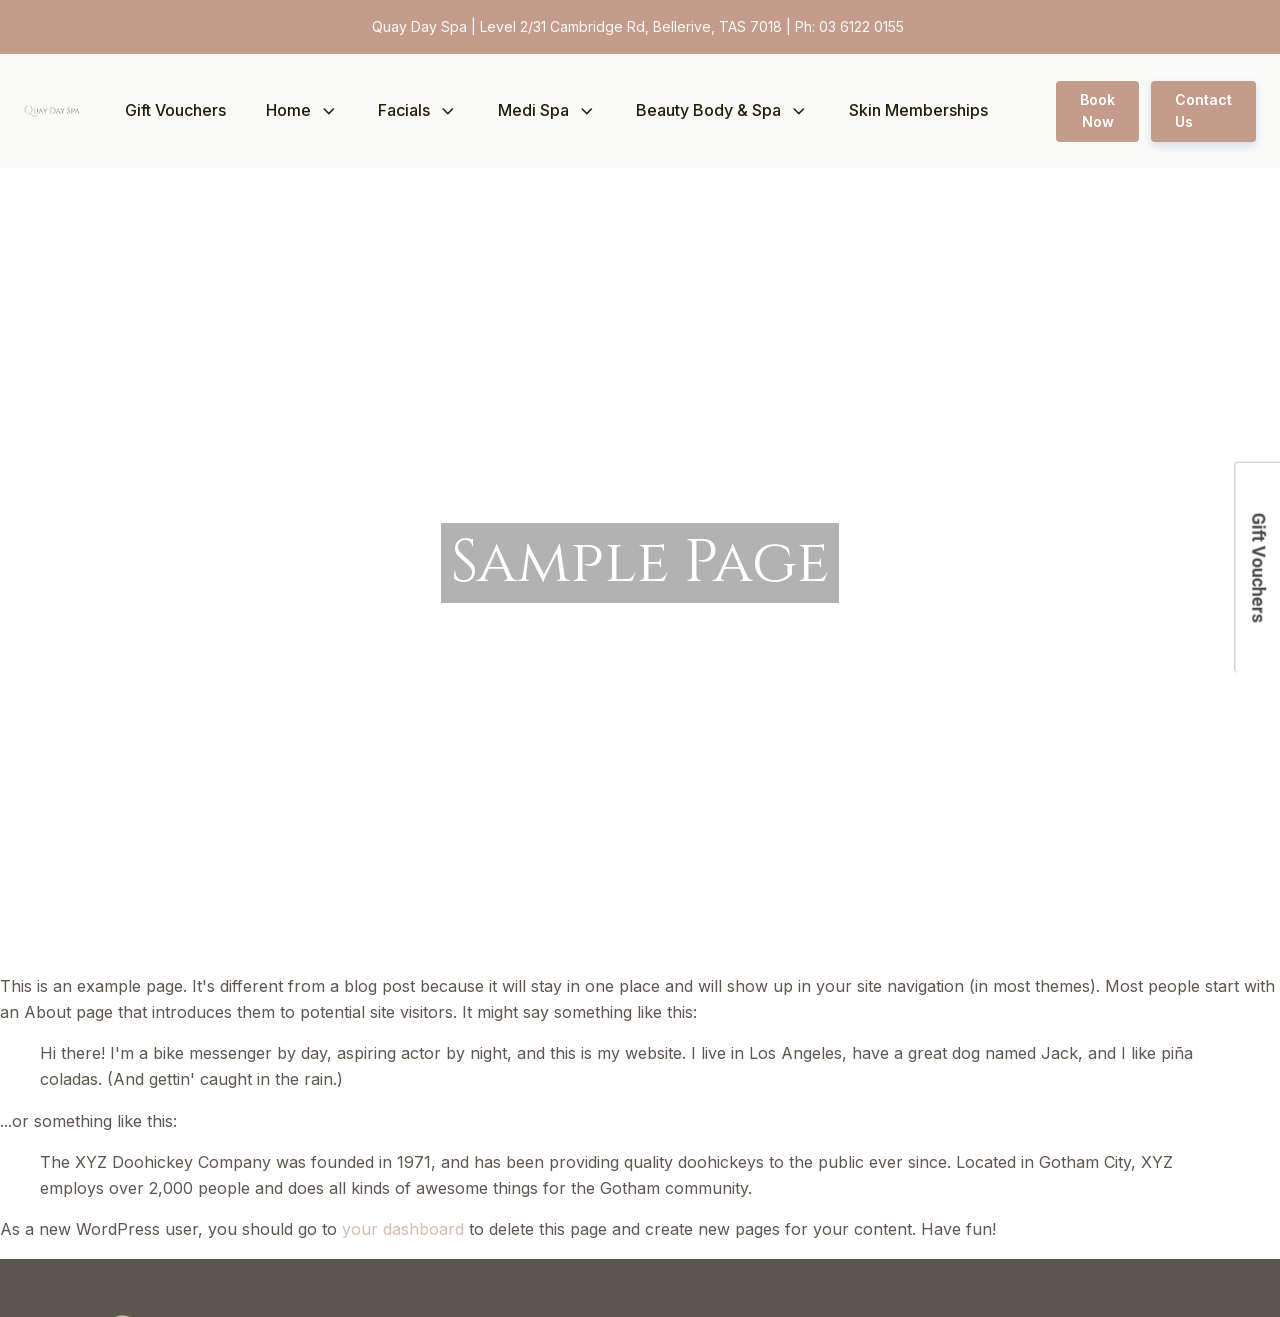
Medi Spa (547, 110)
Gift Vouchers (175, 110)
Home (302, 110)
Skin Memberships (918, 110)
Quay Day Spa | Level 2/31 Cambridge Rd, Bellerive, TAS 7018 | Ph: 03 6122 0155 (640, 26)
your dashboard (403, 1229)
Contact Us (1203, 110)
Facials (418, 110)
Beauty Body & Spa (722, 110)
